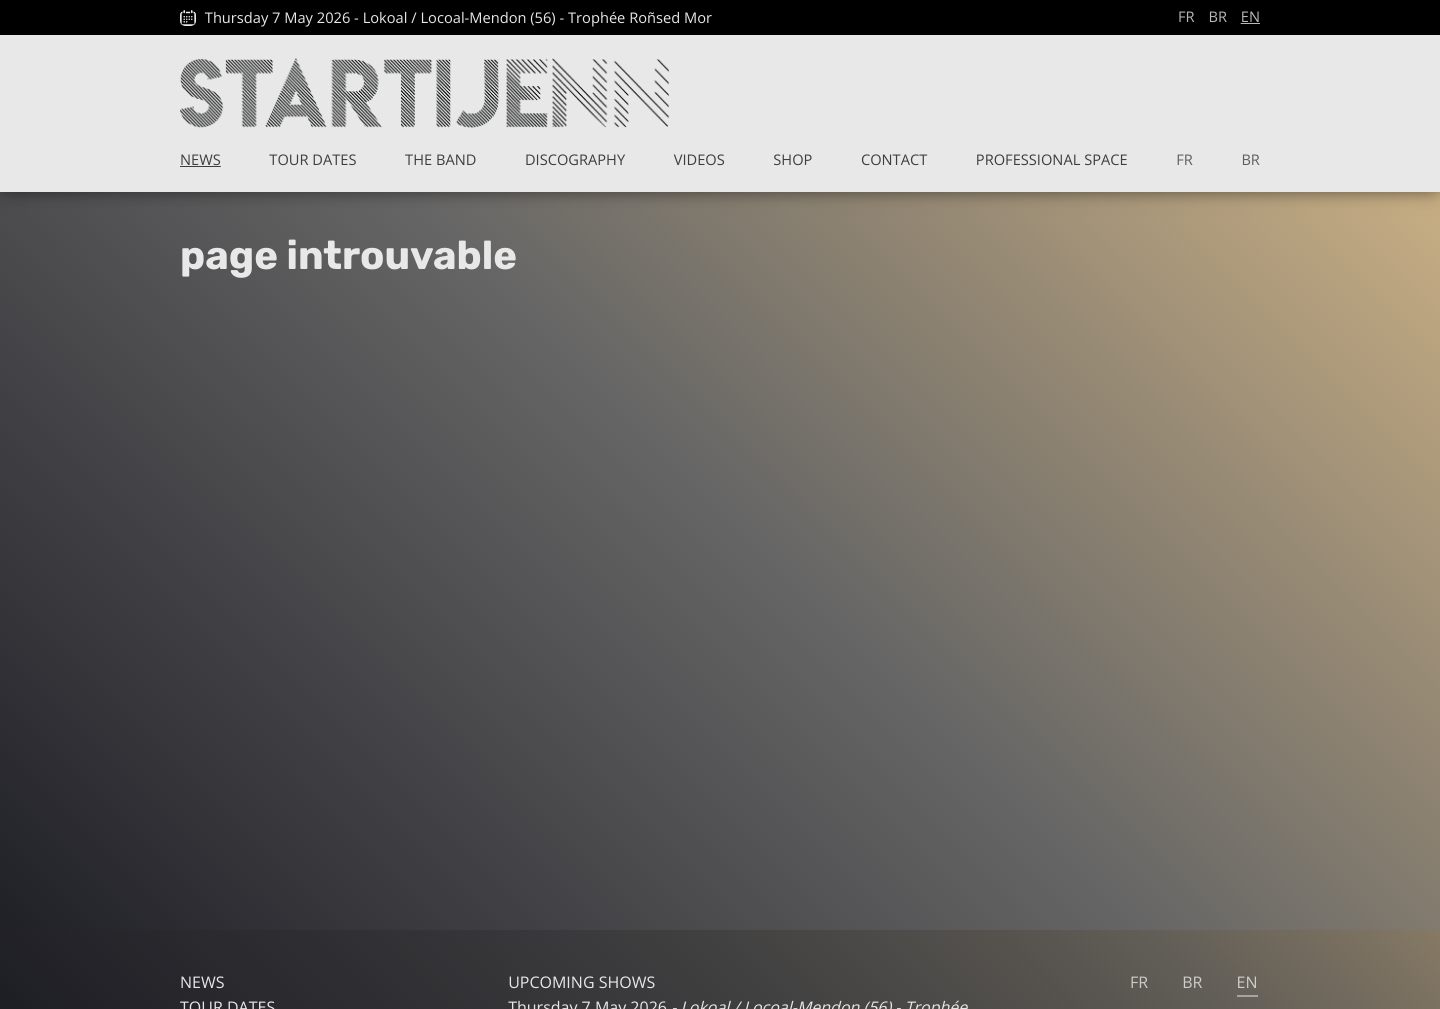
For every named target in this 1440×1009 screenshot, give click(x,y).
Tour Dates (312, 160)
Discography (575, 160)
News (200, 160)
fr (1186, 17)
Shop (792, 160)
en (1250, 17)
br (1217, 17)
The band (440, 160)
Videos (699, 160)
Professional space (1052, 160)
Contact (894, 160)
